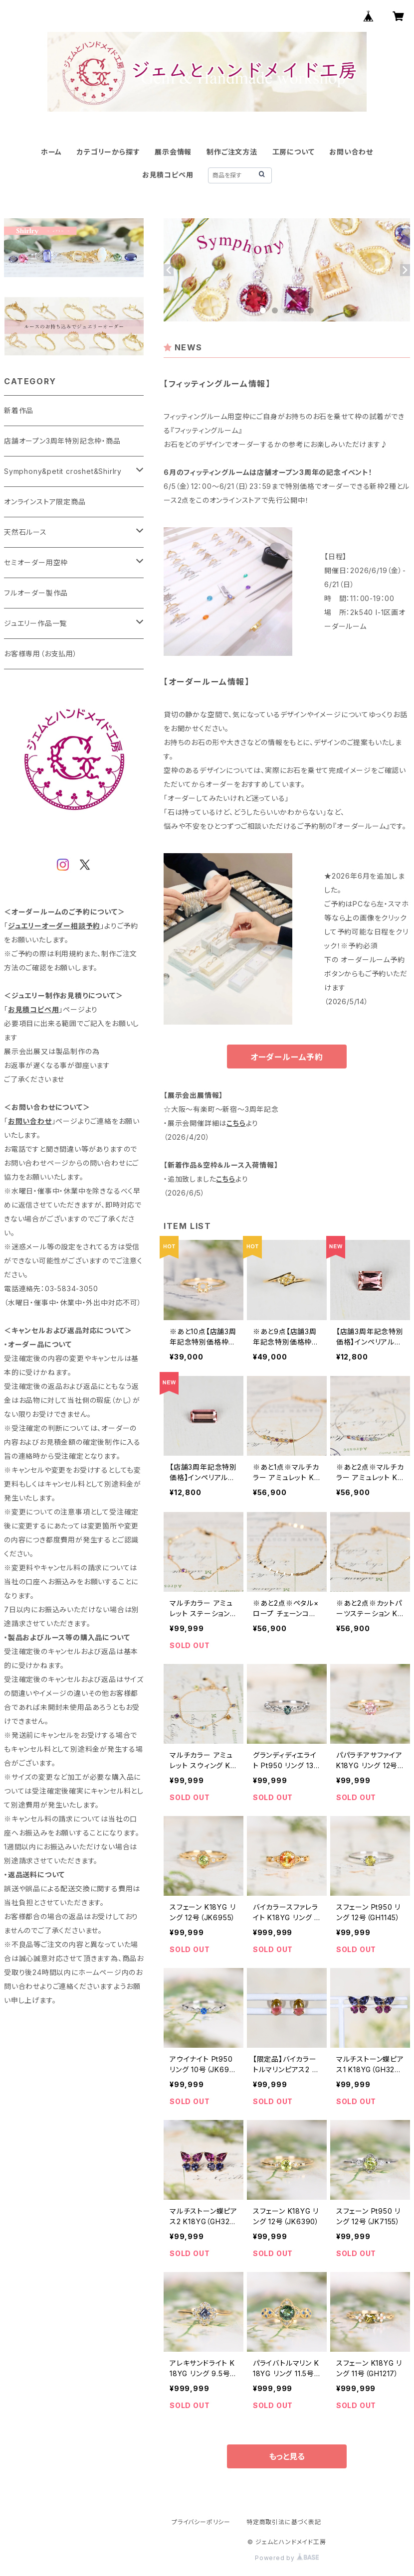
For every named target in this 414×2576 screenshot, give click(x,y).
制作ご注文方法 (232, 152)
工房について (293, 152)
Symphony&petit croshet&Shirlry (63, 471)
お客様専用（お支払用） (40, 653)
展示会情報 (173, 152)
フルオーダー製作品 (36, 593)
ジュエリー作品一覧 (35, 623)
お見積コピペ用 (168, 174)
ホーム (51, 152)
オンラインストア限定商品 (45, 501)
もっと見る (287, 2456)
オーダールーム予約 (286, 1057)
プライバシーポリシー (201, 2522)
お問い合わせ (351, 152)
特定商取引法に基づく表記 (283, 2522)
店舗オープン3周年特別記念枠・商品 (62, 441)
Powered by (287, 2558)
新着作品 (18, 410)
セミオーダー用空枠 (36, 562)
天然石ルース (25, 532)
